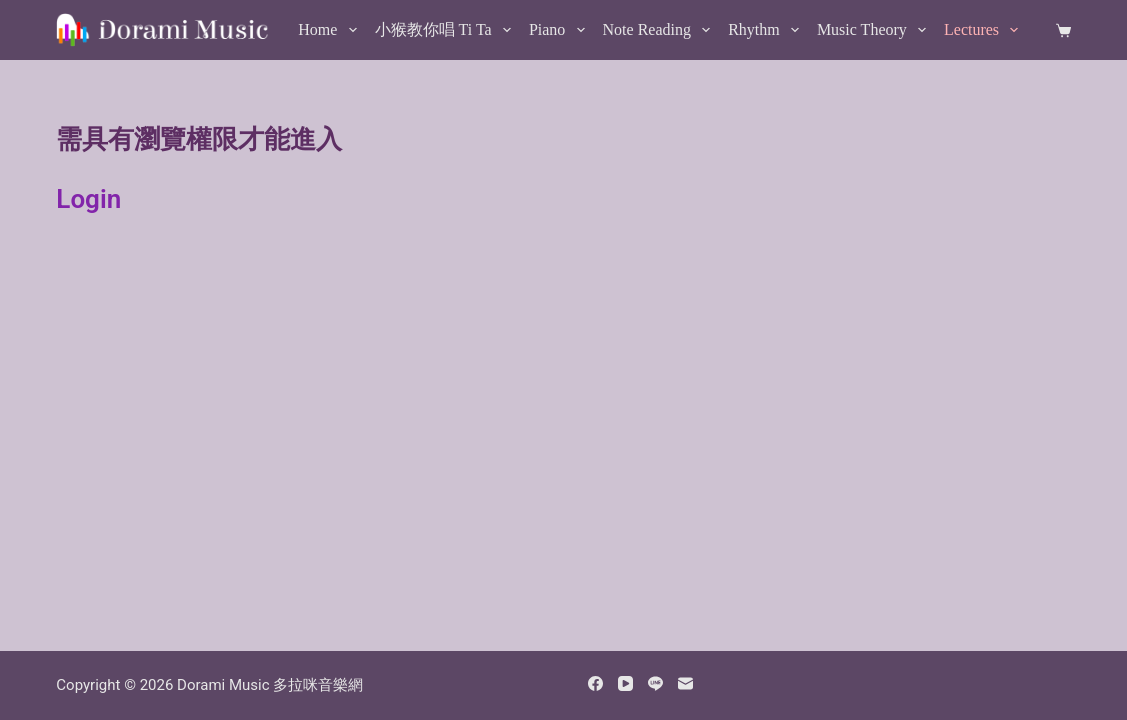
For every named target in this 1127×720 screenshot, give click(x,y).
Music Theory (875, 30)
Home (331, 30)
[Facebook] (595, 683)
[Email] (685, 683)
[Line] (655, 683)
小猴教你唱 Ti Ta (447, 30)
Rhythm (767, 30)
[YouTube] (625, 683)
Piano (561, 30)
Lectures (985, 30)
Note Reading (661, 30)
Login (88, 199)
